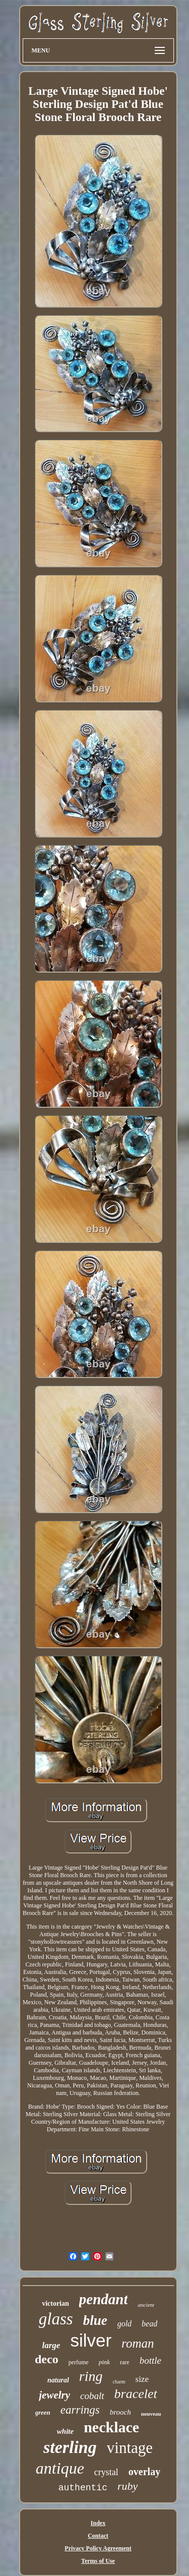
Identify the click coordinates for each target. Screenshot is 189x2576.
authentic (82, 2488)
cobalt (92, 2395)
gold (124, 2323)
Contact (98, 2535)
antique (60, 2468)
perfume (79, 2362)
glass (56, 2319)
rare (125, 2362)
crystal (106, 2472)
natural (58, 2380)
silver (90, 2340)
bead (149, 2323)
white (65, 2431)
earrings (80, 2410)
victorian (55, 2303)
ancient (146, 2305)
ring (91, 2376)
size (142, 2379)
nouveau (151, 2414)
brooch (120, 2412)
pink (104, 2362)
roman (137, 2343)
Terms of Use (98, 2560)
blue (95, 2320)
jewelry (54, 2395)
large (51, 2345)
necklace (111, 2427)
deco (46, 2359)
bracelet (135, 2393)
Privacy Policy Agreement (98, 2548)
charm (119, 2381)
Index (98, 2523)
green (42, 2412)
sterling (70, 2447)
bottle (150, 2360)
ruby (127, 2486)
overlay (144, 2471)
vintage (130, 2448)
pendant (103, 2299)
